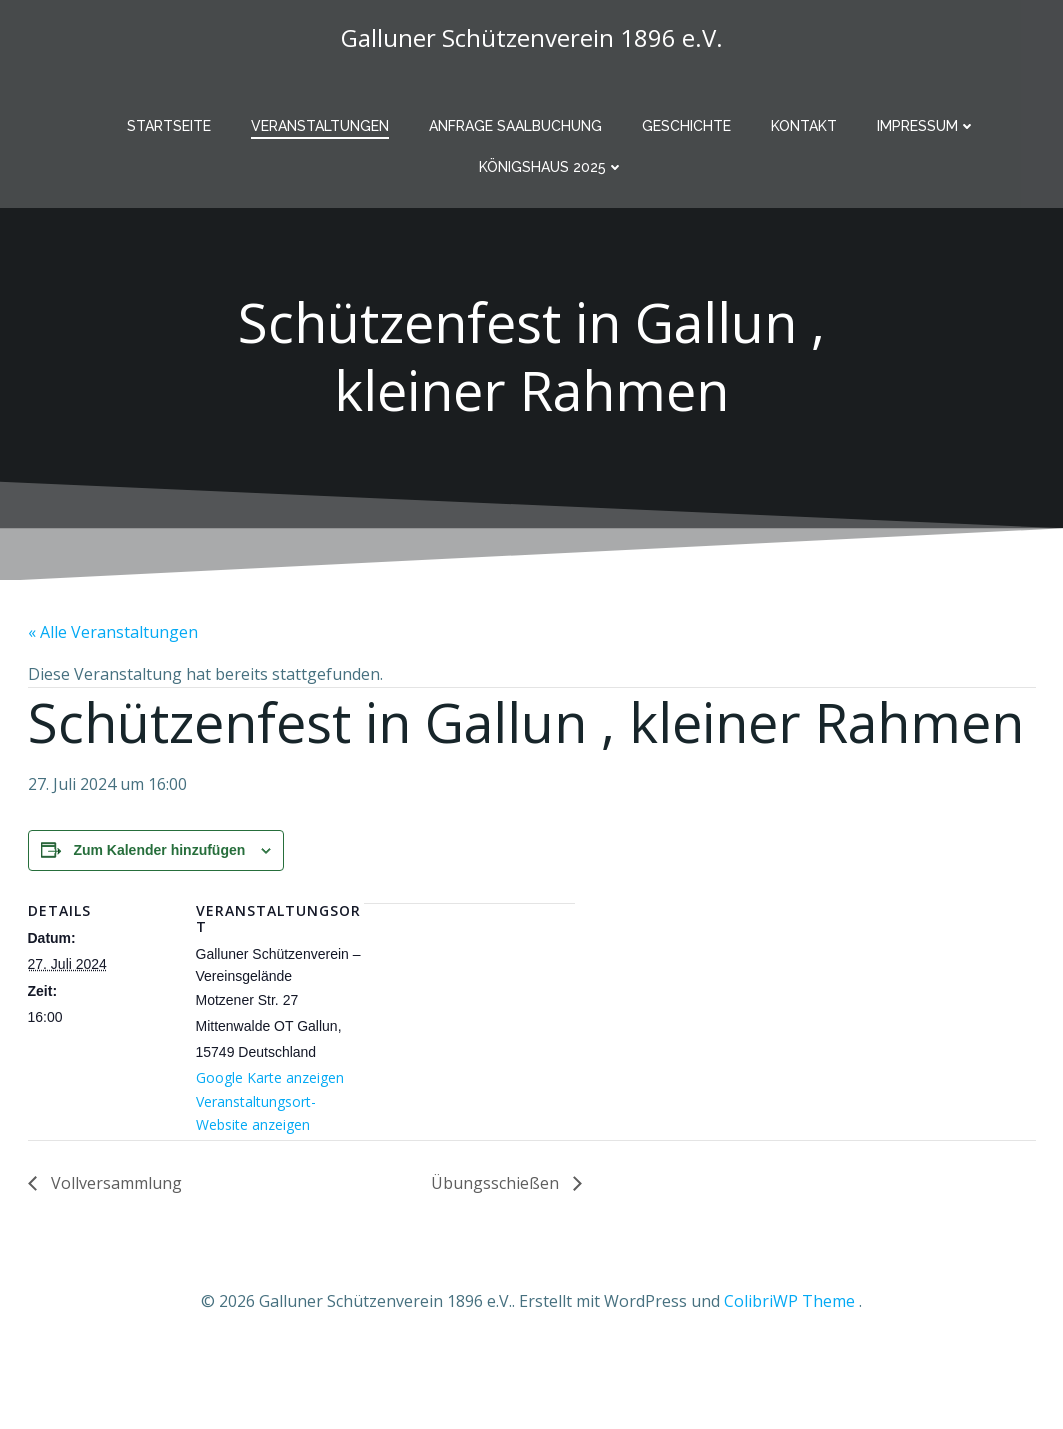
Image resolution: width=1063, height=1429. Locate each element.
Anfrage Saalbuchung (515, 126)
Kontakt (804, 126)
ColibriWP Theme (789, 1301)
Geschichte (686, 126)
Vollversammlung (114, 1183)
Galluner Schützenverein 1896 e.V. (532, 37)
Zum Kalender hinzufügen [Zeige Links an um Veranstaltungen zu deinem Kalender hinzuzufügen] (159, 850)
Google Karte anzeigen (270, 1077)
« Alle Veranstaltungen (113, 632)
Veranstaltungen (320, 126)
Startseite (169, 126)
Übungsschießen (497, 1183)
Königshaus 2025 (551, 167)
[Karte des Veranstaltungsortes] (469, 1009)
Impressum (926, 126)
